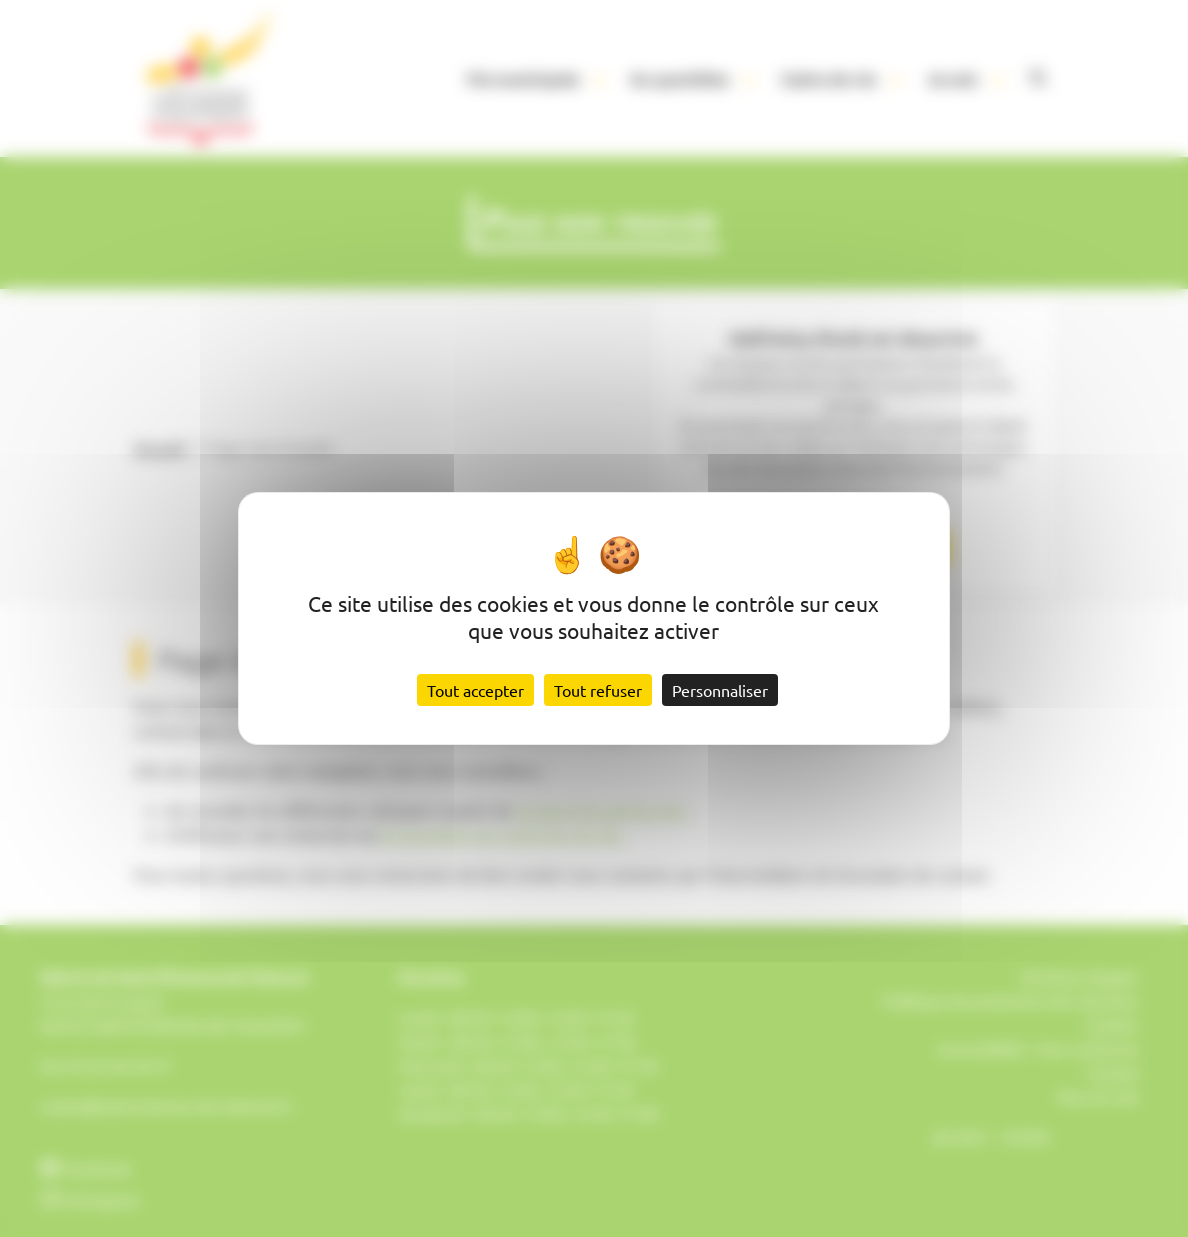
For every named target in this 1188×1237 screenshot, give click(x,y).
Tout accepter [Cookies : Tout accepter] (475, 690)
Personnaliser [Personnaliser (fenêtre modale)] (720, 690)
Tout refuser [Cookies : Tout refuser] (598, 690)
